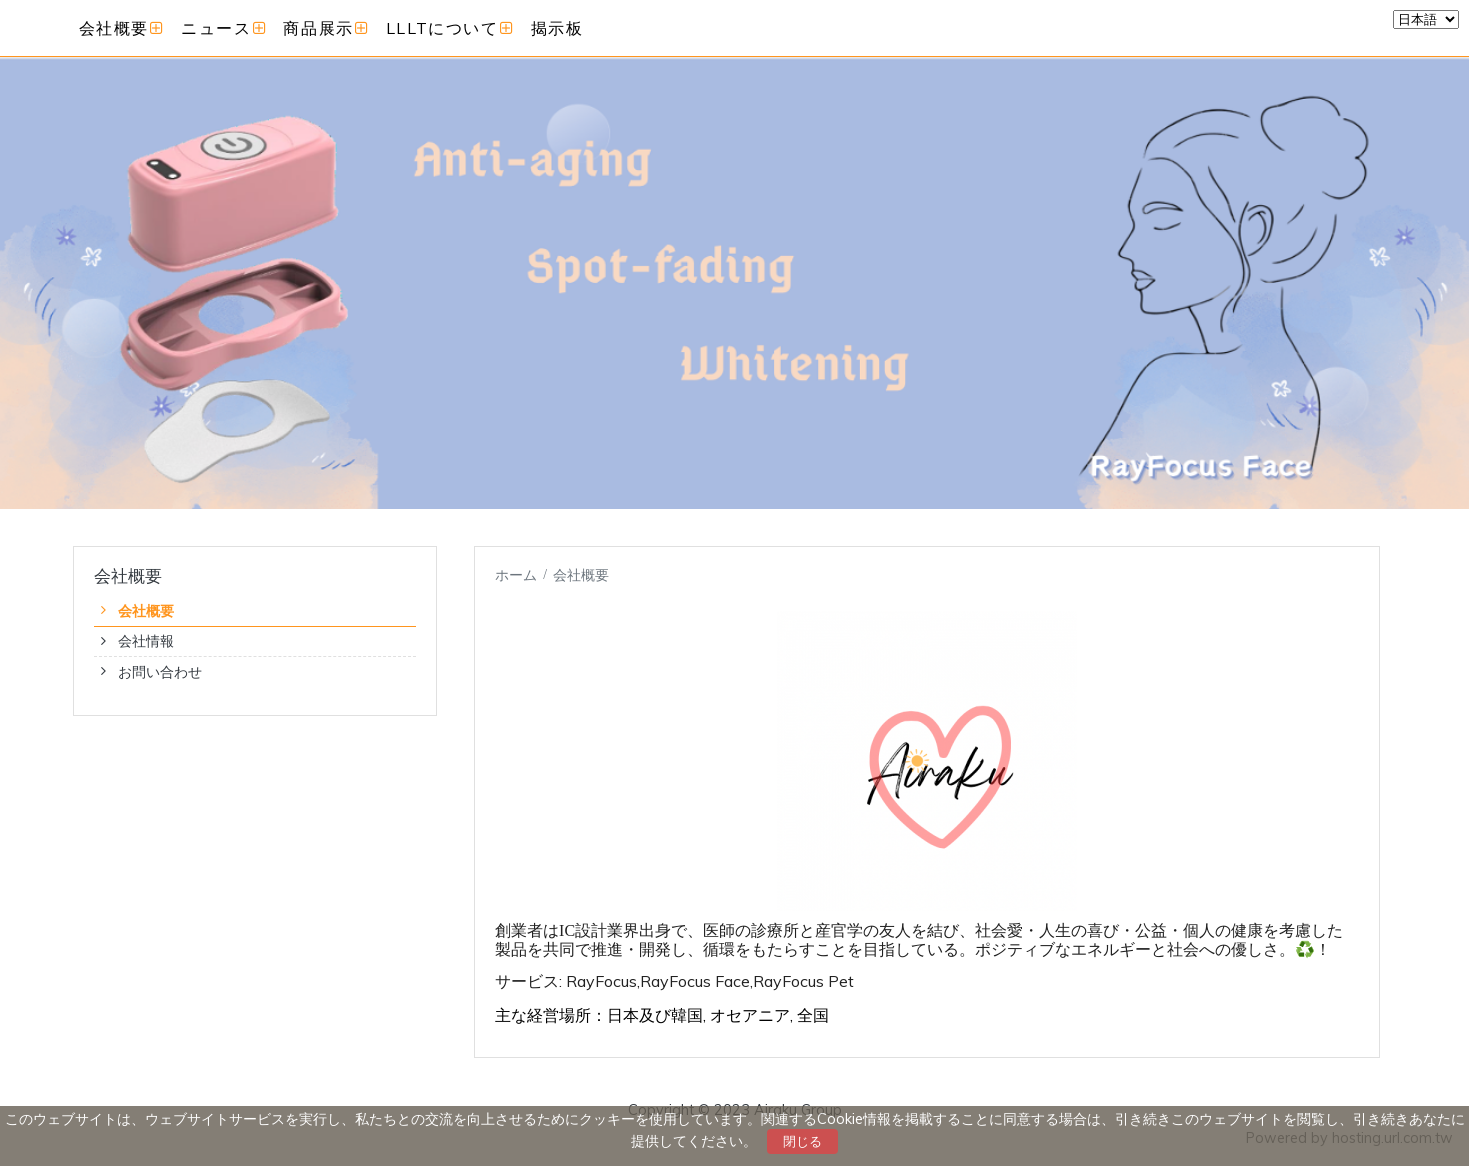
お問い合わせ (160, 672)
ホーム (516, 574)
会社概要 (146, 611)
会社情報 (146, 641)
